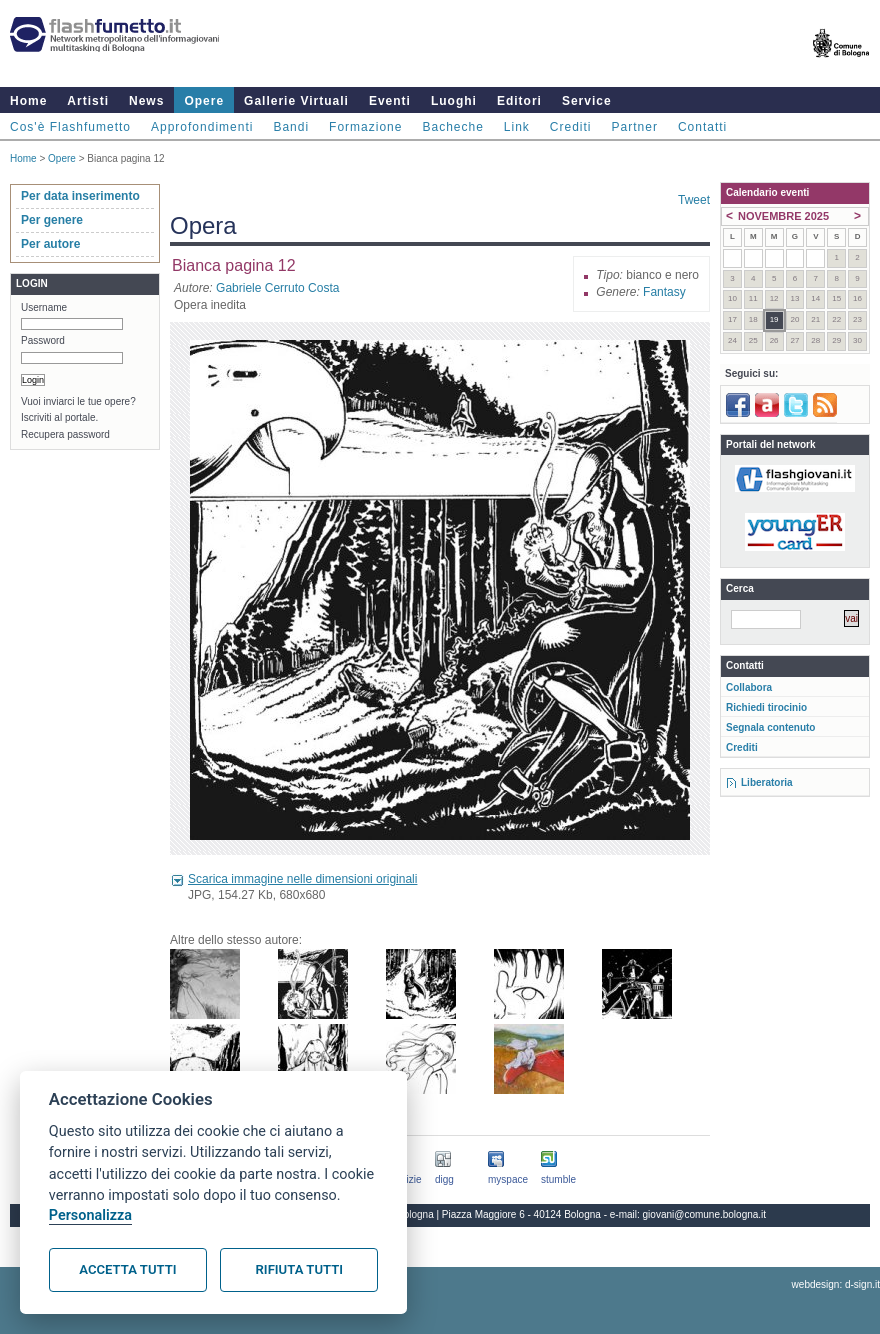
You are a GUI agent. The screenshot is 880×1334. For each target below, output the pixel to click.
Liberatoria (767, 782)
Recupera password (65, 434)
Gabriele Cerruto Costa (277, 288)
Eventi (390, 101)
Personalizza (90, 1215)
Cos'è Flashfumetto (70, 127)
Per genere (52, 220)
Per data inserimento (80, 196)
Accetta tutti (127, 1269)
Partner (635, 127)
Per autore (50, 244)
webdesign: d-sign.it (836, 1284)
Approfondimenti (202, 127)
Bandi (291, 127)
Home (28, 101)
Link (517, 127)
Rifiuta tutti (299, 1269)
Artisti (88, 101)
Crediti (571, 127)
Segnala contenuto (770, 727)
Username (44, 307)
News (146, 101)
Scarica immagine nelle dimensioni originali (302, 879)
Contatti (702, 127)
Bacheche (452, 127)
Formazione (365, 127)
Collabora (749, 687)
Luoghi (454, 101)
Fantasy (664, 292)
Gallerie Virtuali (296, 101)
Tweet (694, 200)
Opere (204, 101)
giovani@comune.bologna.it (705, 1214)
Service (587, 101)
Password (43, 340)
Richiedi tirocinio (766, 707)
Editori (519, 101)
